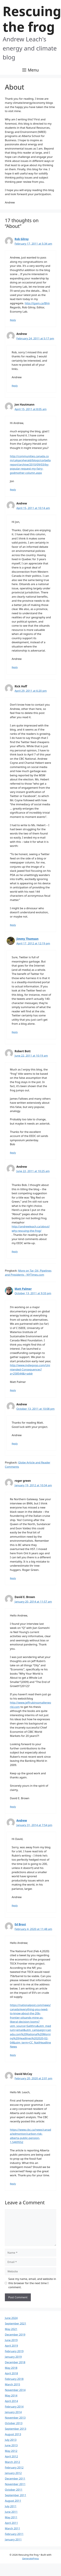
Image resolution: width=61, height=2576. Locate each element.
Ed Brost (20, 1924)
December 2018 (15, 2362)
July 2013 (11, 2440)
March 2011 (12, 2528)
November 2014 (15, 2390)
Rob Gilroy (22, 239)
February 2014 (14, 2406)
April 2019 (11, 2345)
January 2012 (13, 2473)
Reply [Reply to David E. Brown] (13, 1806)
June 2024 (11, 2318)
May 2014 (11, 2395)
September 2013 (15, 2429)
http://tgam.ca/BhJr (37, 303)
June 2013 (11, 2445)
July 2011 (11, 2506)
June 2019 (11, 2340)
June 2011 (11, 2512)
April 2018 (11, 2373)
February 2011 (14, 2534)
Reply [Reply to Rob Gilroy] (13, 320)
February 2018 (14, 2379)
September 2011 (15, 2495)
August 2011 (13, 2501)
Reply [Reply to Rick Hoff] (13, 924)
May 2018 (11, 2368)
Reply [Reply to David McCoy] (13, 2183)
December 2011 (15, 2478)
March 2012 (12, 2462)
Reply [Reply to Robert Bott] (13, 1152)
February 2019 (14, 2351)
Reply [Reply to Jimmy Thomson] (15, 1032)
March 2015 (12, 2384)
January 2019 (13, 2357)
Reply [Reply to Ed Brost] (13, 2055)
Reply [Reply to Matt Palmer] (13, 1390)
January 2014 (13, 2412)
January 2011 (13, 2539)
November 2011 (15, 2484)
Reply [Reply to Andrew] (15, 385)
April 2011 (11, 2523)
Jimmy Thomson (27, 939)
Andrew (21, 1820)
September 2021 (15, 2323)
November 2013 (15, 2417)
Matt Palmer (23, 1289)
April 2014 (11, 2401)
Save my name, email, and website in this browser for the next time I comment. (32, 2283)
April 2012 (11, 2456)
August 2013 (13, 2434)
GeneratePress (30, 2558)
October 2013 (13, 2423)
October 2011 (13, 2489)
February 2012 (14, 2467)
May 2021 (11, 2329)
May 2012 (11, 2451)
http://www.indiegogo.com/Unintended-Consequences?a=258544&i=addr (30, 1369)
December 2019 (15, 2334)
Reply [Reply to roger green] (13, 1578)
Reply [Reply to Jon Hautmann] (13, 489)
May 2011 (11, 2517)
